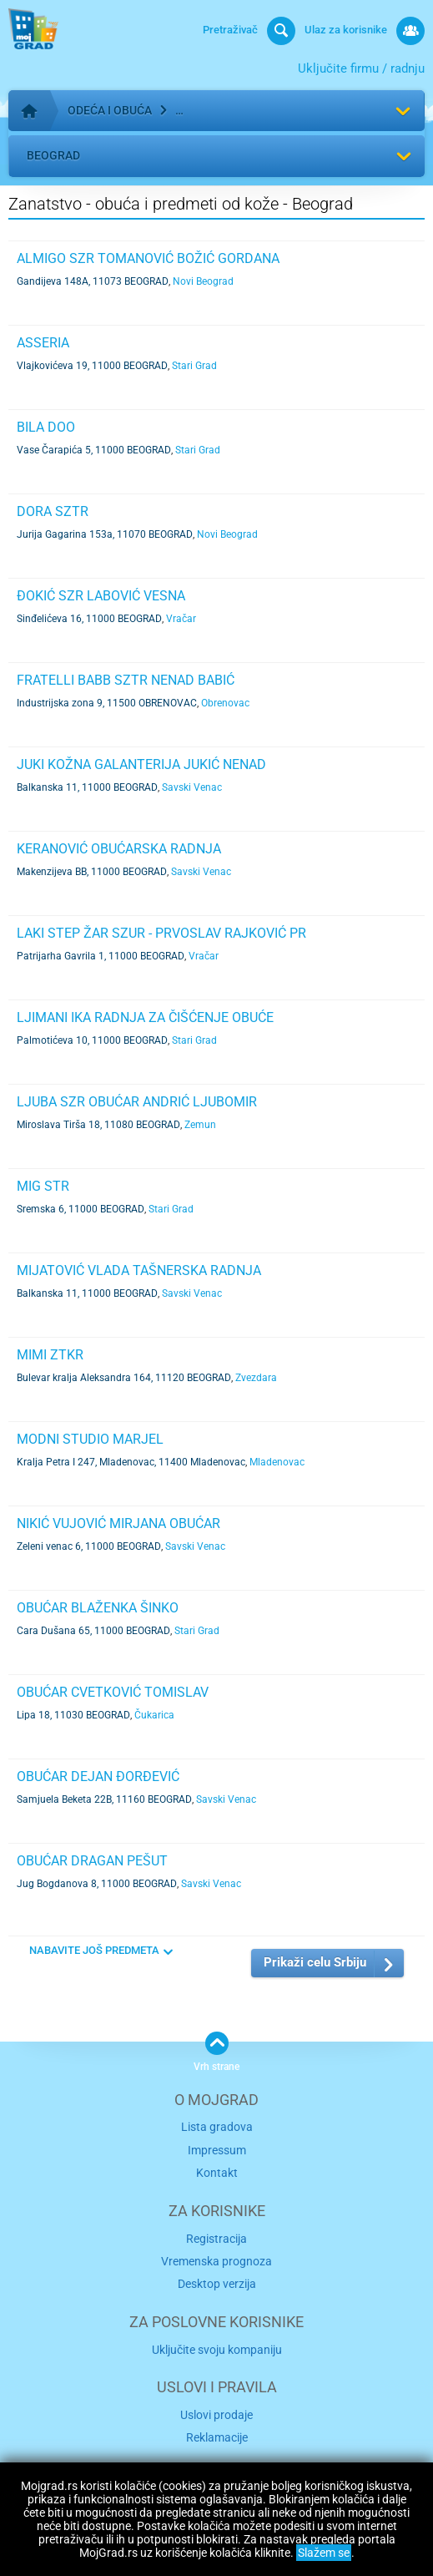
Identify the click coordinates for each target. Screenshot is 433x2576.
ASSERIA (43, 343)
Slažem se (324, 2552)
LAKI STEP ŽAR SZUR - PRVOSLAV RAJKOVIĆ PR (161, 933)
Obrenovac (225, 703)
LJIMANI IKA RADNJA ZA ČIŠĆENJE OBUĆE (145, 1017)
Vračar (181, 619)
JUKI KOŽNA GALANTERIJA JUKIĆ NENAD (141, 764)
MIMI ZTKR (50, 1355)
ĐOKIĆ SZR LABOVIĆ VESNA (101, 596)
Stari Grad (194, 366)
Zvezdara (256, 1378)
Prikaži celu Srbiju (315, 1962)
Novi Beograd (203, 281)
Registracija (216, 2238)
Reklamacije (217, 2437)
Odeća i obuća (110, 110)
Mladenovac (277, 1462)
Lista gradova (217, 2126)
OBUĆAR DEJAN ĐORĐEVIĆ (98, 1776)
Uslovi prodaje (216, 2415)
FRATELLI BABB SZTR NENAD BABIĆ (125, 680)
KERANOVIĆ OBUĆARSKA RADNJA (119, 849)
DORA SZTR (52, 511)
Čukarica (154, 1715)
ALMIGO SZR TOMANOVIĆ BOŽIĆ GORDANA (148, 258)
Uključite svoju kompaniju (217, 2349)
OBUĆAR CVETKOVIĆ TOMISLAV (113, 1692)
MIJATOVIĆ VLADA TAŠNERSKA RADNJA (139, 1270)
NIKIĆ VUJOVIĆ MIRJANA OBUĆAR (118, 1523)
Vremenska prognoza (216, 2261)
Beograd (53, 155)
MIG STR (43, 1186)
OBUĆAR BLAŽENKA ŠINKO (98, 1608)
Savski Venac (192, 787)
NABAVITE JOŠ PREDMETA (94, 1950)
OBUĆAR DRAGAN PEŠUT (92, 1861)
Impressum (217, 2150)
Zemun (200, 1125)
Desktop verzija (217, 2283)
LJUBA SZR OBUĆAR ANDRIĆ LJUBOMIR (137, 1102)
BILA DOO (46, 427)
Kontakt (217, 2172)
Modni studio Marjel (90, 1439)
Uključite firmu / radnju (361, 68)
